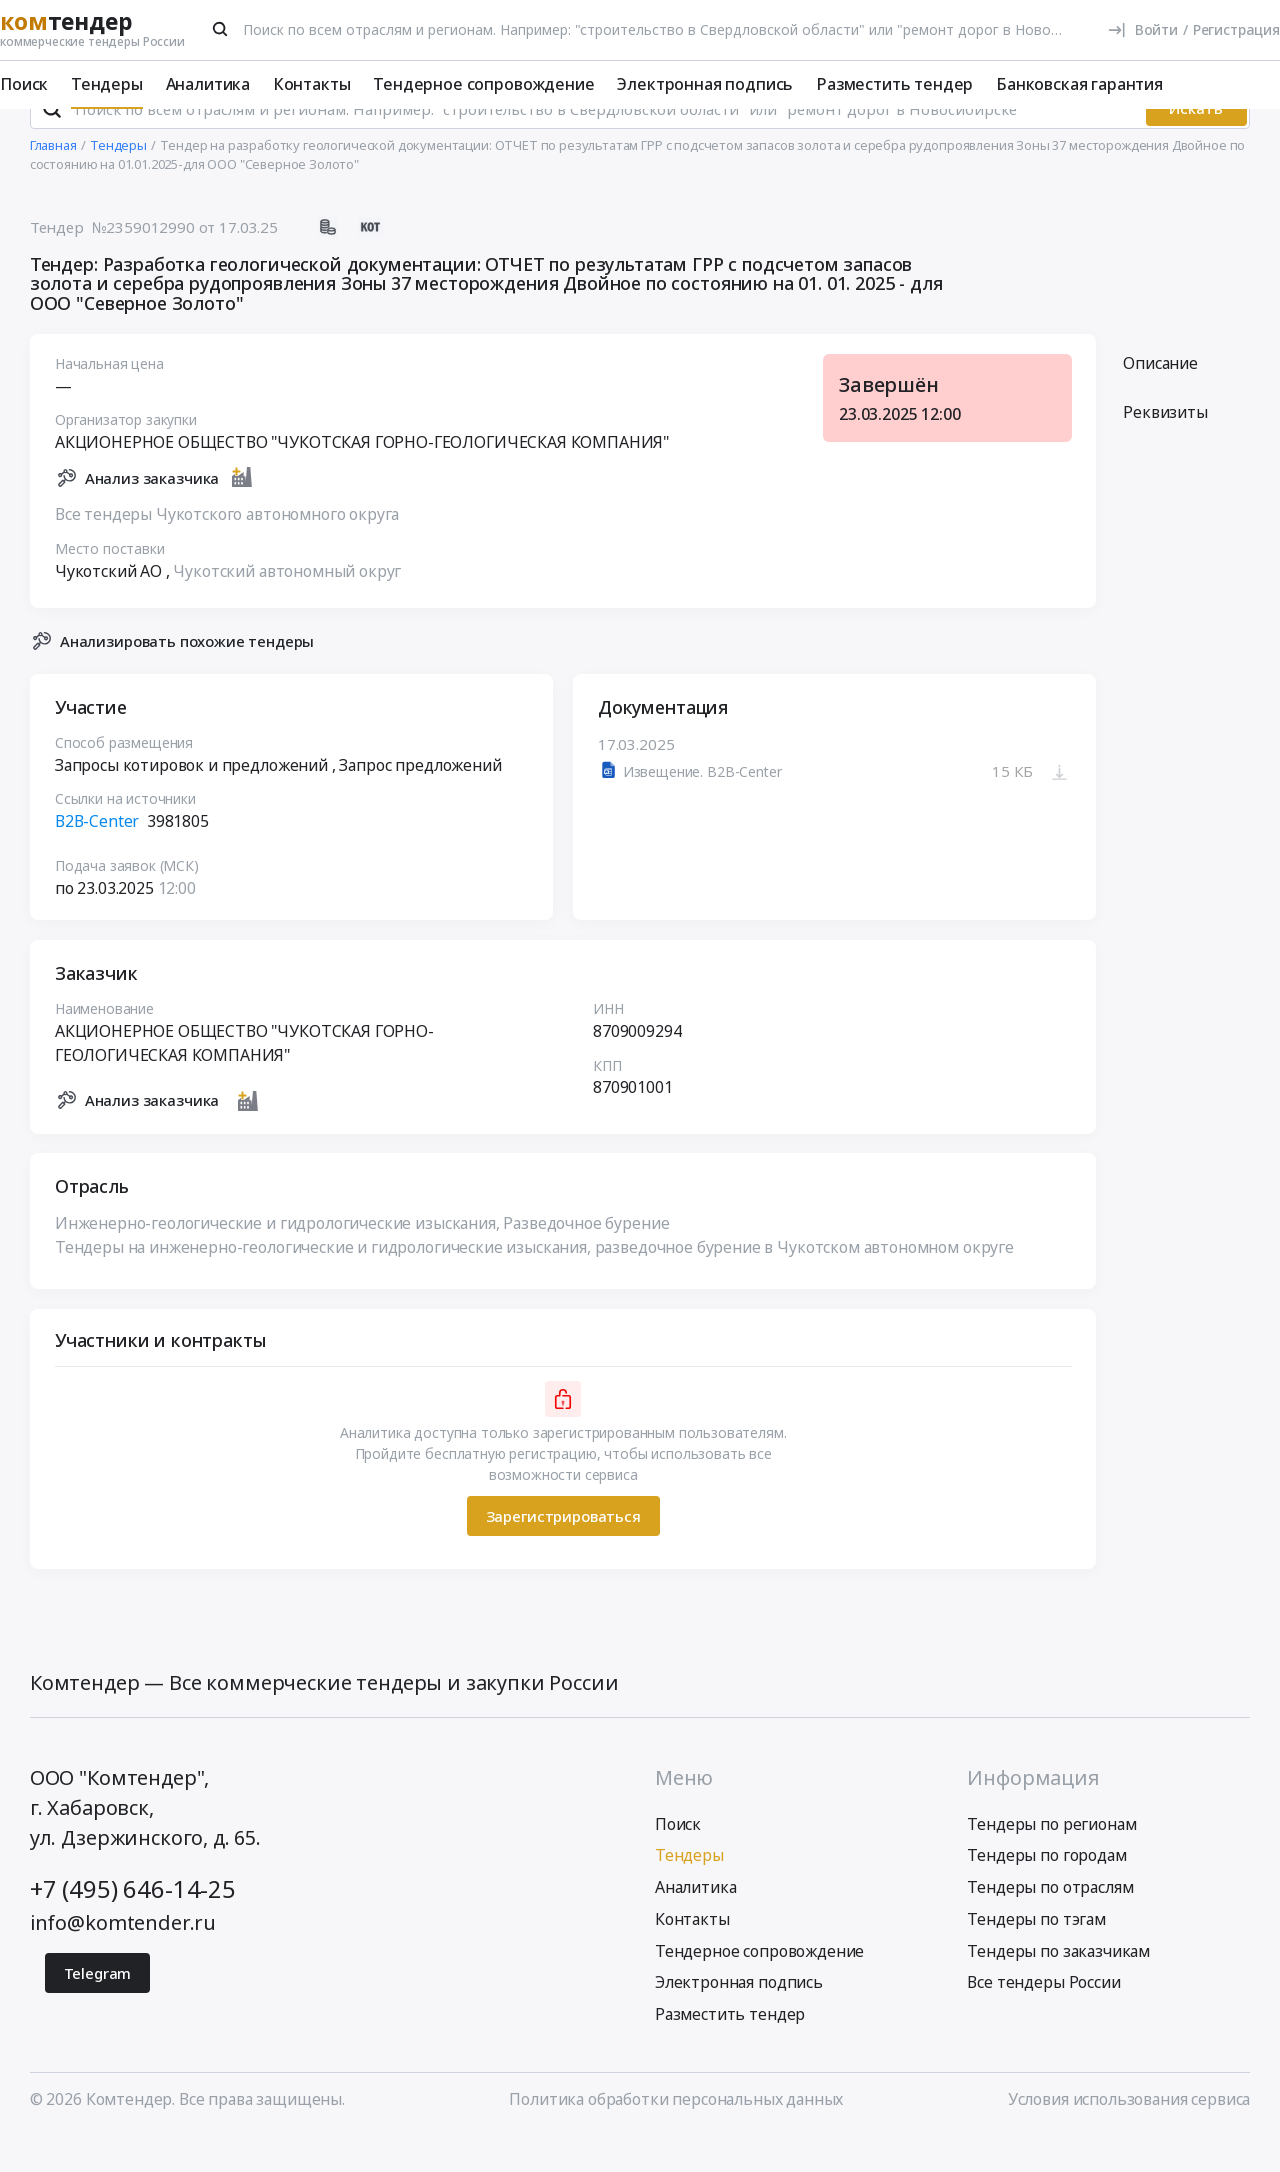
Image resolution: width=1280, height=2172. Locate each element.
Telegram (98, 2008)
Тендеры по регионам (1051, 1859)
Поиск (24, 84)
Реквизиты (1165, 448)
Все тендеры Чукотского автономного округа (227, 549)
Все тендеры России (1043, 2018)
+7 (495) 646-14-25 (133, 1925)
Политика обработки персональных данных (676, 2134)
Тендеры (107, 84)
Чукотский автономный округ (287, 606)
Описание (1160, 398)
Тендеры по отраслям (1050, 1923)
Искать (1196, 144)
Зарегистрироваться (562, 1551)
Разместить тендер (894, 84)
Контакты (312, 84)
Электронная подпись (705, 84)
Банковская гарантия (1079, 84)
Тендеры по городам (1046, 1891)
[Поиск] (221, 29)
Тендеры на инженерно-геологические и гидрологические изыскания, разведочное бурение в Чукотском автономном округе (534, 1282)
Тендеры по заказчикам (1058, 1986)
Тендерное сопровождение (483, 84)
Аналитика (208, 84)
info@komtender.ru (123, 1958)
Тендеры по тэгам (1036, 1955)
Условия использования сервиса (1129, 2134)
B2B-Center (97, 856)
